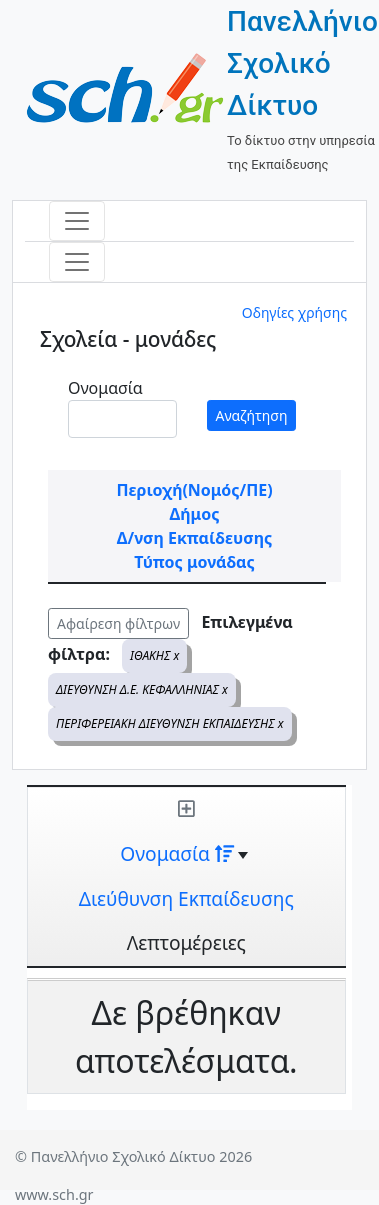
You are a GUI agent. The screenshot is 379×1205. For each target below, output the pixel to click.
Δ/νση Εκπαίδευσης (194, 538)
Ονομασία (105, 388)
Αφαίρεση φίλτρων (118, 623)
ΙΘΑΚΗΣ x (154, 655)
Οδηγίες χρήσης (294, 312)
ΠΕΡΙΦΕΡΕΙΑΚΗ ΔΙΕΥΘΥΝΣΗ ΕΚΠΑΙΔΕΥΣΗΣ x (170, 723)
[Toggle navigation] (77, 221)
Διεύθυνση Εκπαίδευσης (186, 898)
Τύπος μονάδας (194, 562)
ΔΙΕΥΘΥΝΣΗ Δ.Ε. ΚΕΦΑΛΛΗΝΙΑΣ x (142, 689)
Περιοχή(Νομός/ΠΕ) (194, 490)
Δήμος (195, 514)
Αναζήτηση (252, 415)
